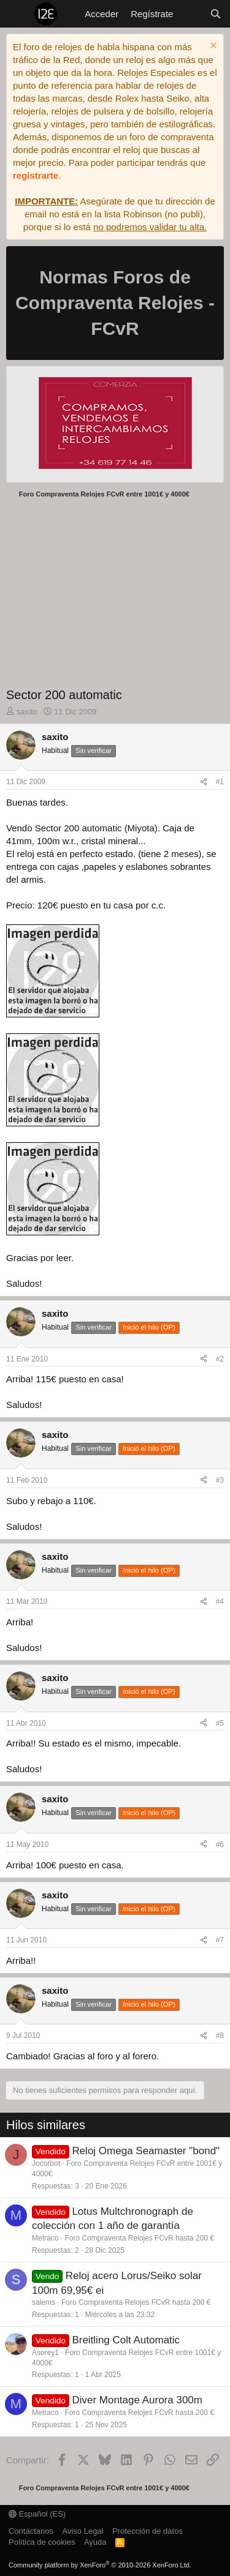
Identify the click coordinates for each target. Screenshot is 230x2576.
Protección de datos (147, 2531)
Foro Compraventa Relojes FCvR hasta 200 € (138, 2238)
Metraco (45, 2238)
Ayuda (95, 2542)
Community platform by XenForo (100, 2565)
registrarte (35, 175)
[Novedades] (191, 13)
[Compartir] (204, 782)
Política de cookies (42, 2542)
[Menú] (16, 14)
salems (43, 2302)
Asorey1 (45, 2352)
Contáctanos (31, 2531)
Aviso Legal (83, 2531)
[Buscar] (216, 13)
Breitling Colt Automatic (126, 2340)
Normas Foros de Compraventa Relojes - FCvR (115, 303)
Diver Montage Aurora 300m (137, 2400)
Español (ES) (37, 2513)
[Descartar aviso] (212, 46)
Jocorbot (46, 2163)
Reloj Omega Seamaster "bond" (146, 2151)
